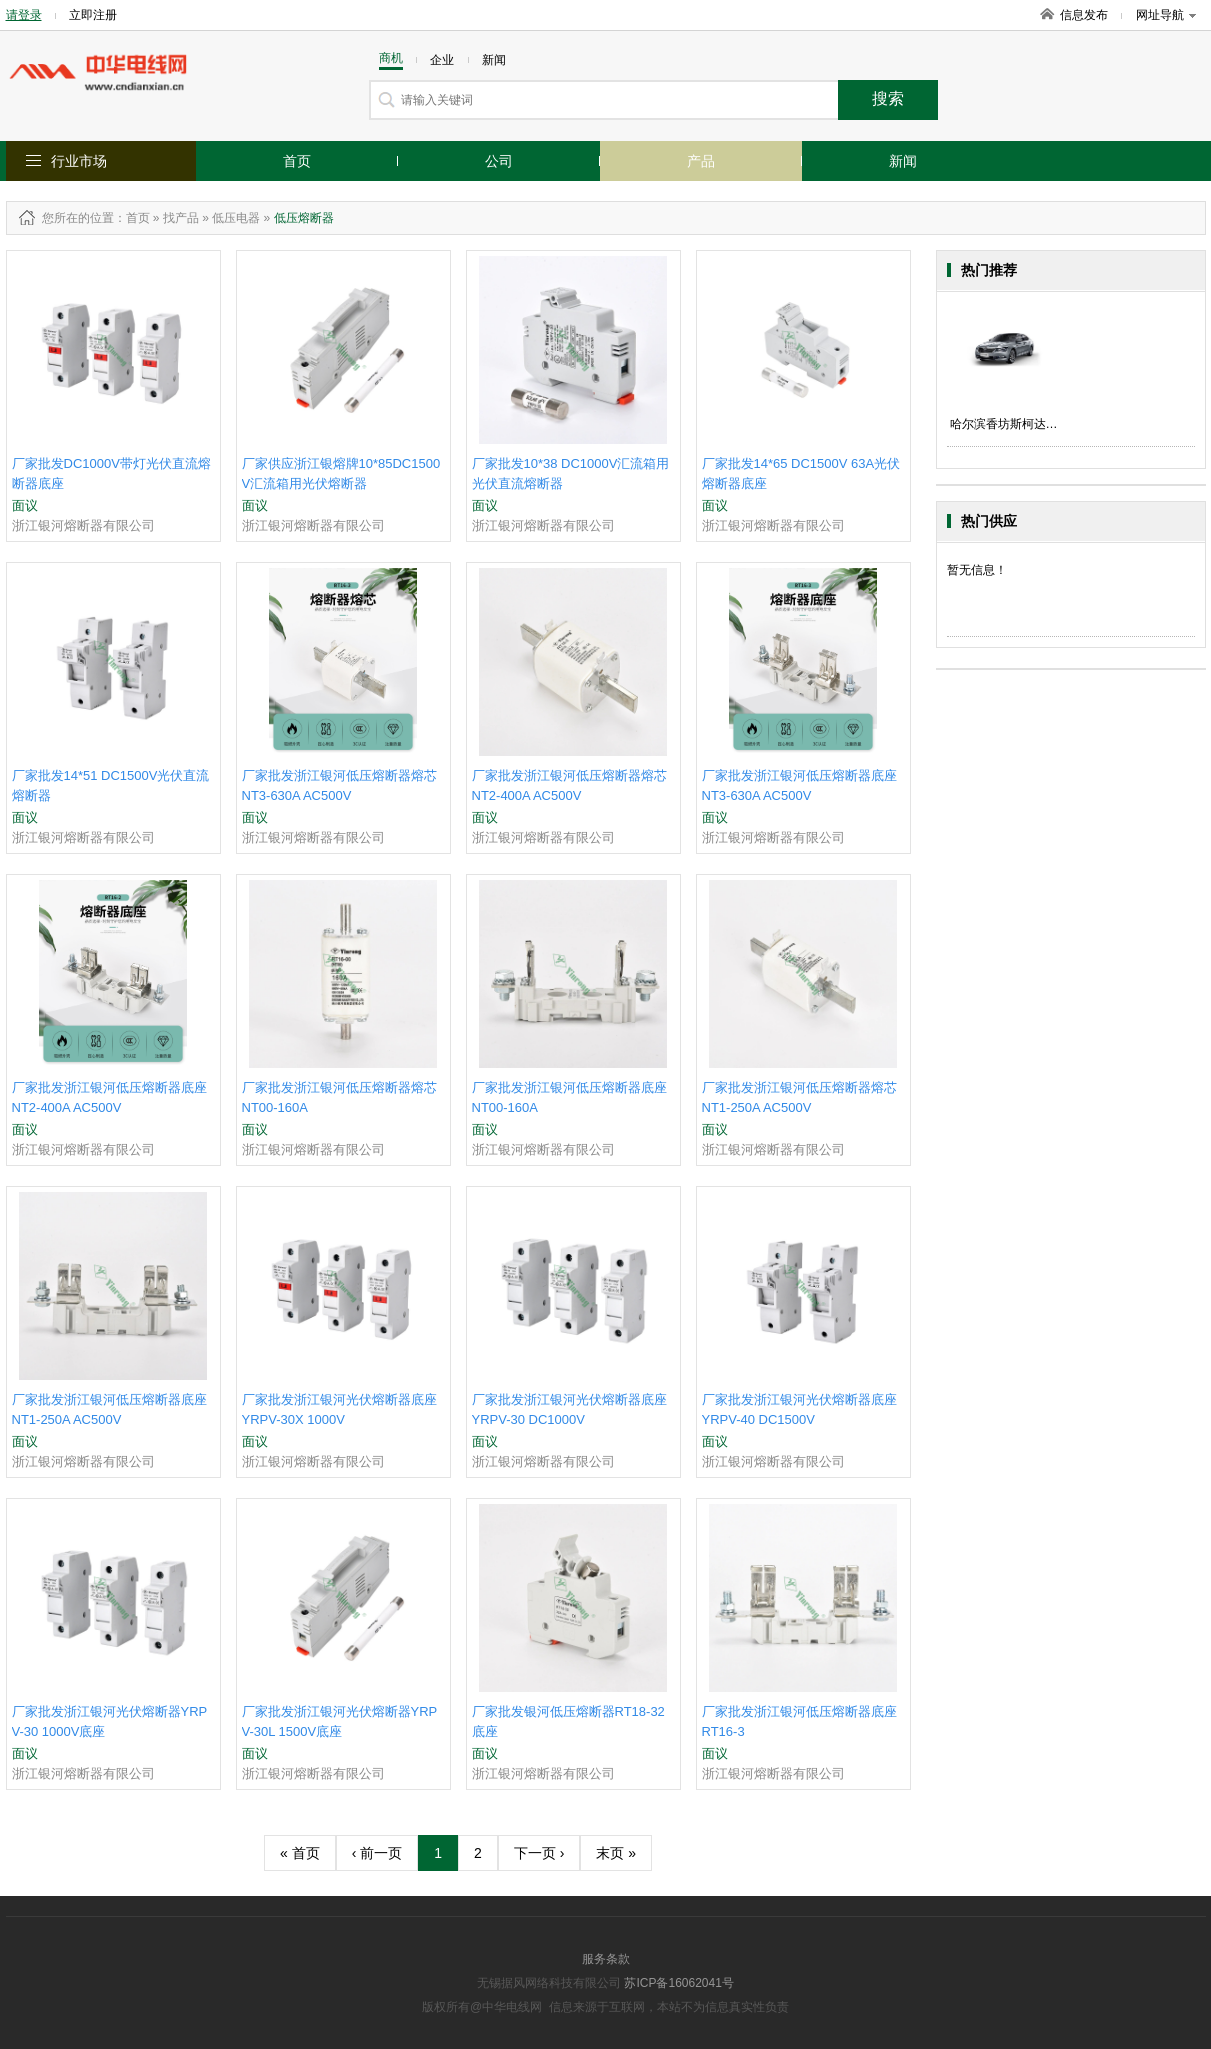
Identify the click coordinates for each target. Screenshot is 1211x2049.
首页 (297, 161)
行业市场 (79, 161)
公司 (499, 161)
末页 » (616, 1853)
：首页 (132, 218)
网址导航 (1166, 15)
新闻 (903, 161)
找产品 (181, 218)
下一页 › (539, 1853)
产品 (701, 161)
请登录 (24, 15)
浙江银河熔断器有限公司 (83, 525)
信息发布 (1084, 15)
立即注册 (93, 15)
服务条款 (606, 1959)
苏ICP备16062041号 (678, 1983)
